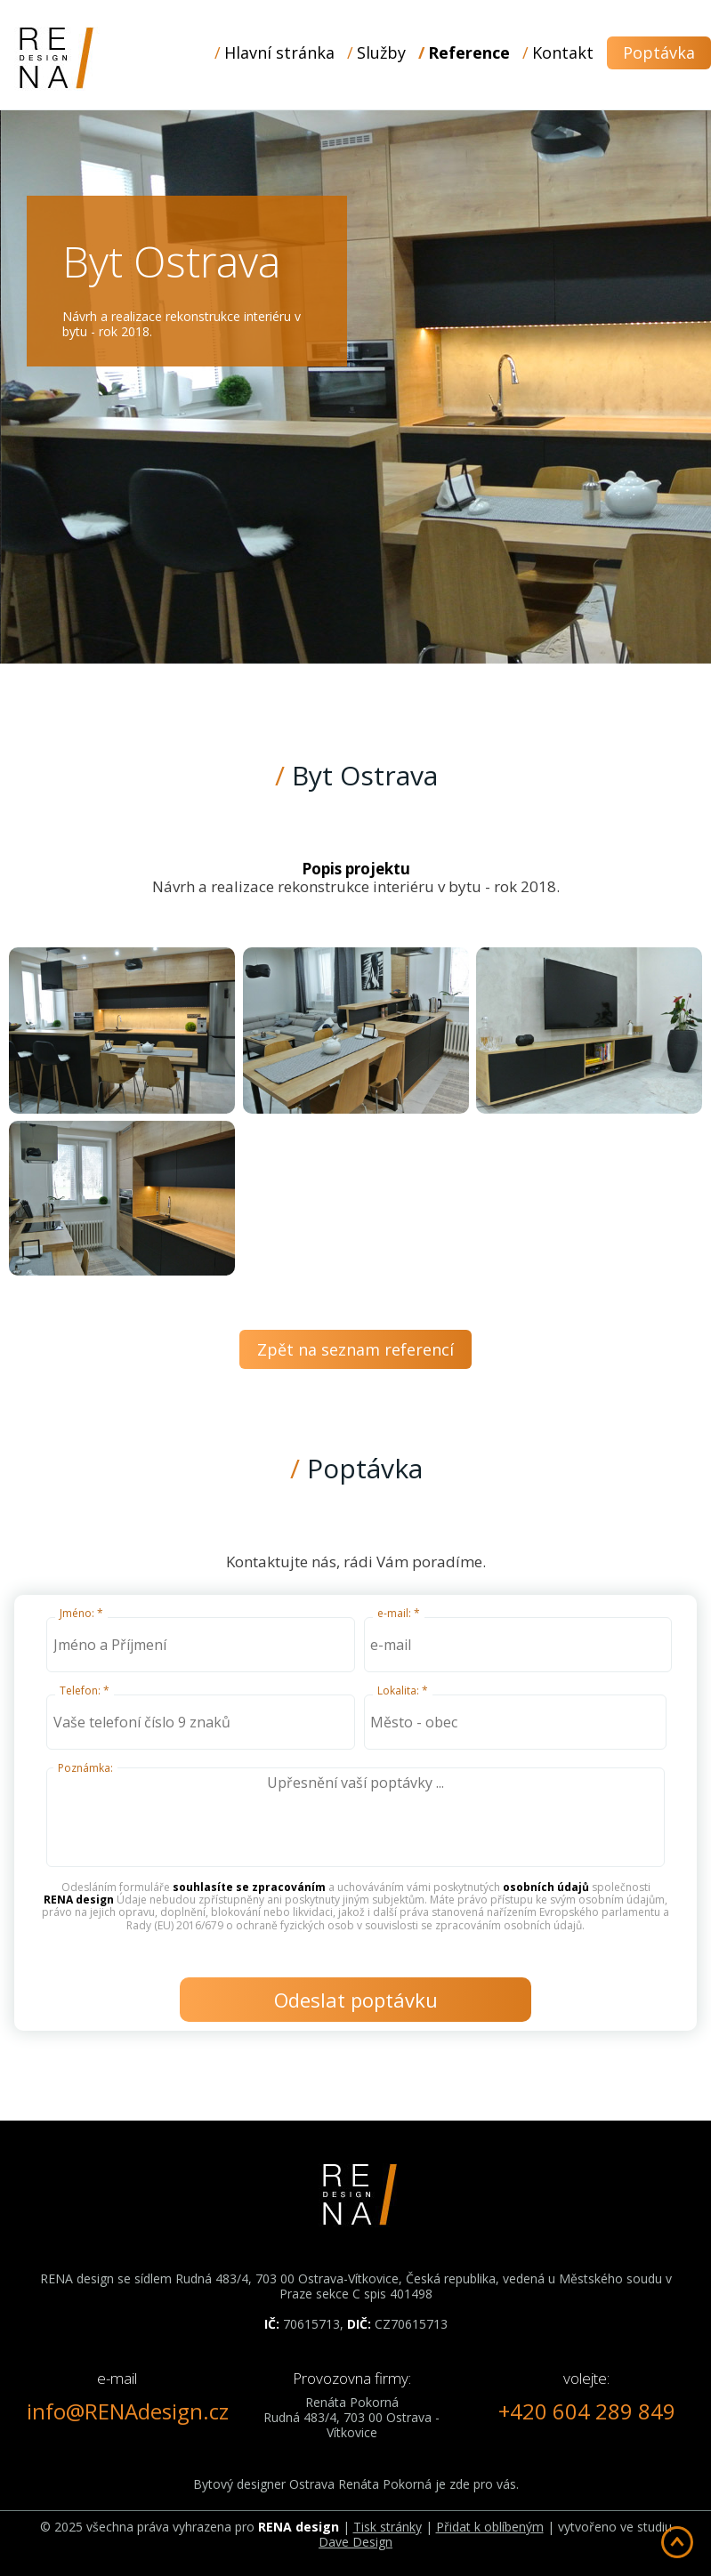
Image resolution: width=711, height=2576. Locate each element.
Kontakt (563, 52)
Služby (381, 52)
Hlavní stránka (279, 52)
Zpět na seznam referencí (355, 1349)
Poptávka (659, 52)
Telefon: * (84, 1690)
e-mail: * (398, 1613)
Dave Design (355, 2541)
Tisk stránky (387, 2526)
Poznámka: (85, 1767)
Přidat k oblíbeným (490, 2526)
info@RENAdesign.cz (128, 2411)
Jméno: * (81, 1613)
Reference (469, 52)
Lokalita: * (402, 1690)
